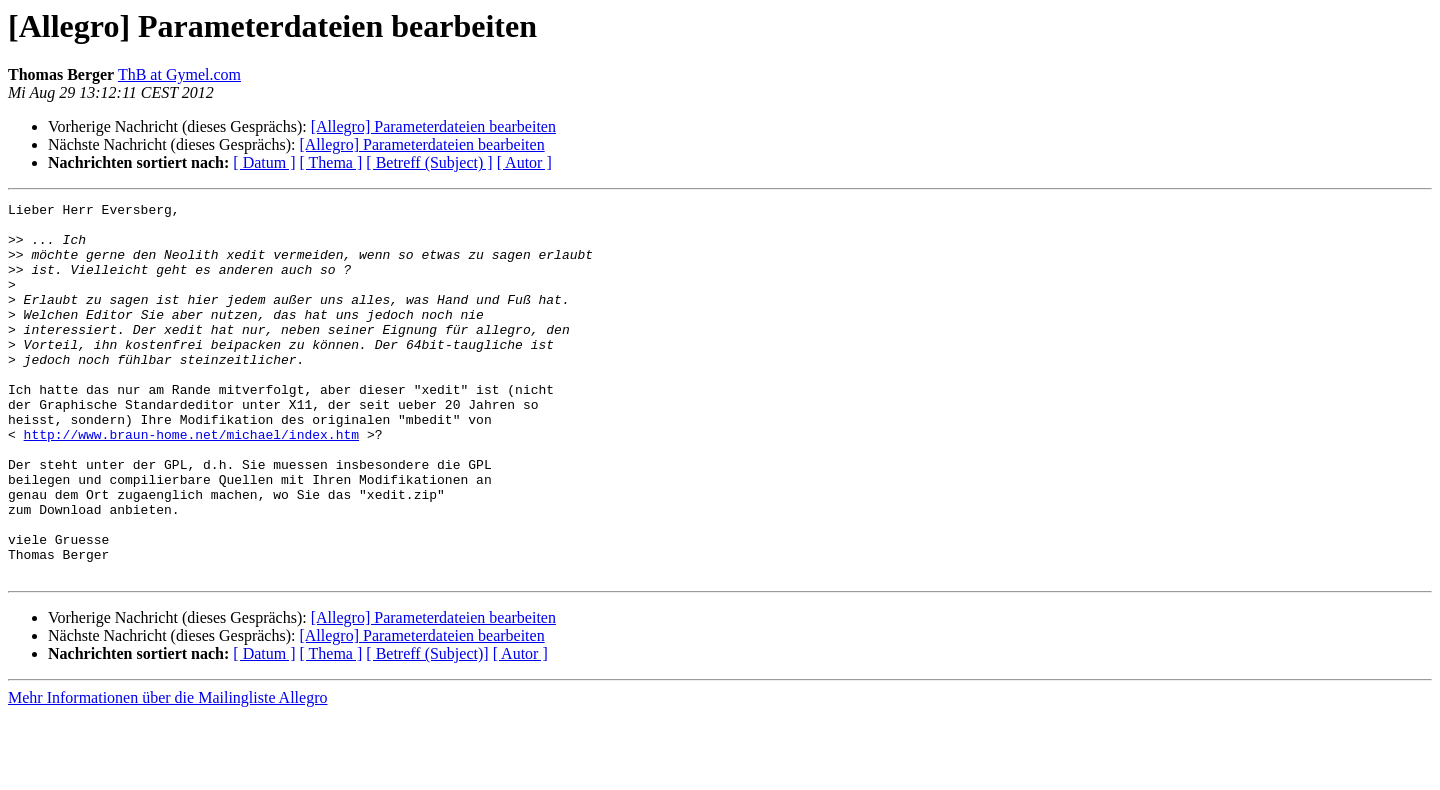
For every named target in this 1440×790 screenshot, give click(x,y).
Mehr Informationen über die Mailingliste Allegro (167, 772)
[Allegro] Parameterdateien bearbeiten (433, 126)
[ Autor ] (524, 162)
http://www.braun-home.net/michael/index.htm (191, 482)
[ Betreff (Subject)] (427, 728)
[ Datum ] (264, 162)
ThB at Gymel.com (179, 74)
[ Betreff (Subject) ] (429, 162)
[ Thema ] (331, 162)
